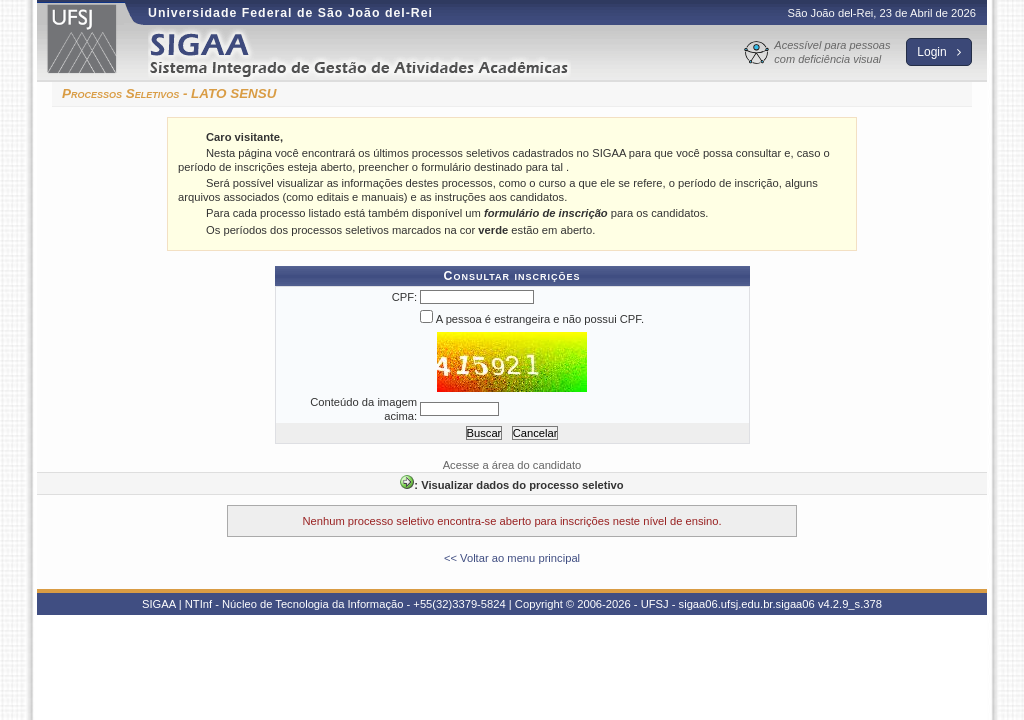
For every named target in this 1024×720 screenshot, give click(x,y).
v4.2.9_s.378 (850, 604)
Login (939, 52)
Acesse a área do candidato (512, 465)
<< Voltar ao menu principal (512, 558)
